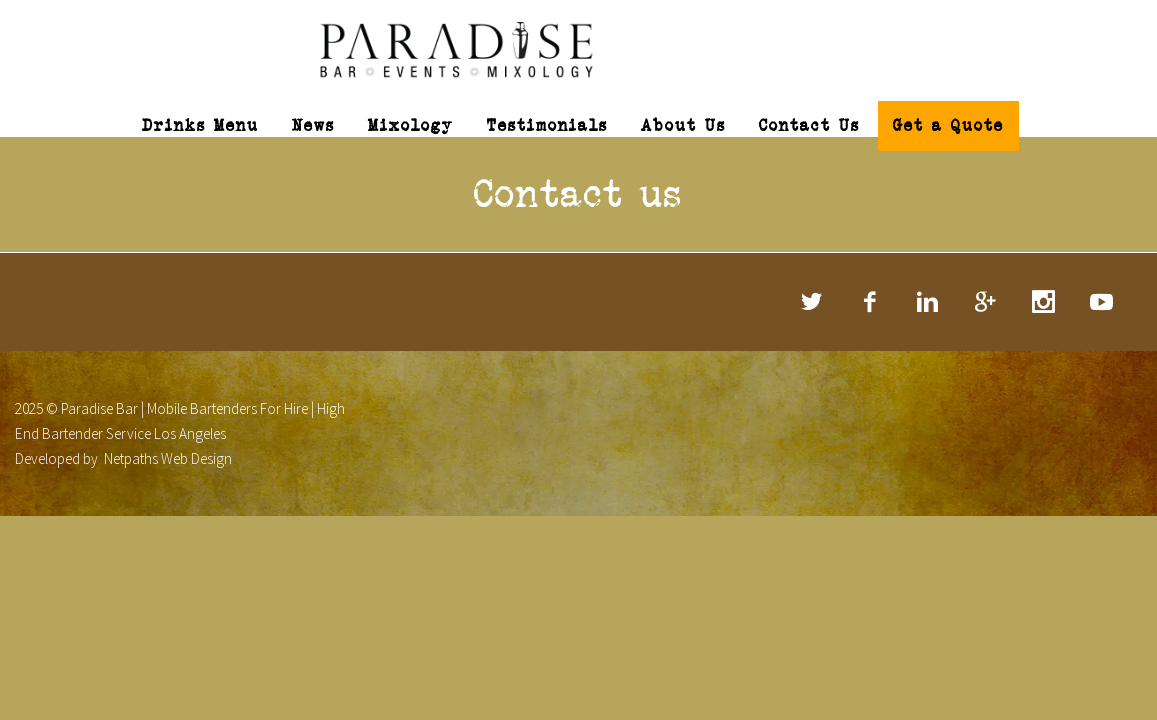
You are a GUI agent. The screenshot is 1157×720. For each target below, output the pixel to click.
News (313, 125)
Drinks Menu (200, 125)
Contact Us (809, 125)
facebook (870, 302)
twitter (812, 302)
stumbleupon (1044, 302)
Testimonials (547, 125)
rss (1102, 302)
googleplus (986, 302)
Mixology (411, 125)
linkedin (928, 302)
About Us (683, 125)
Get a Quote (948, 125)
